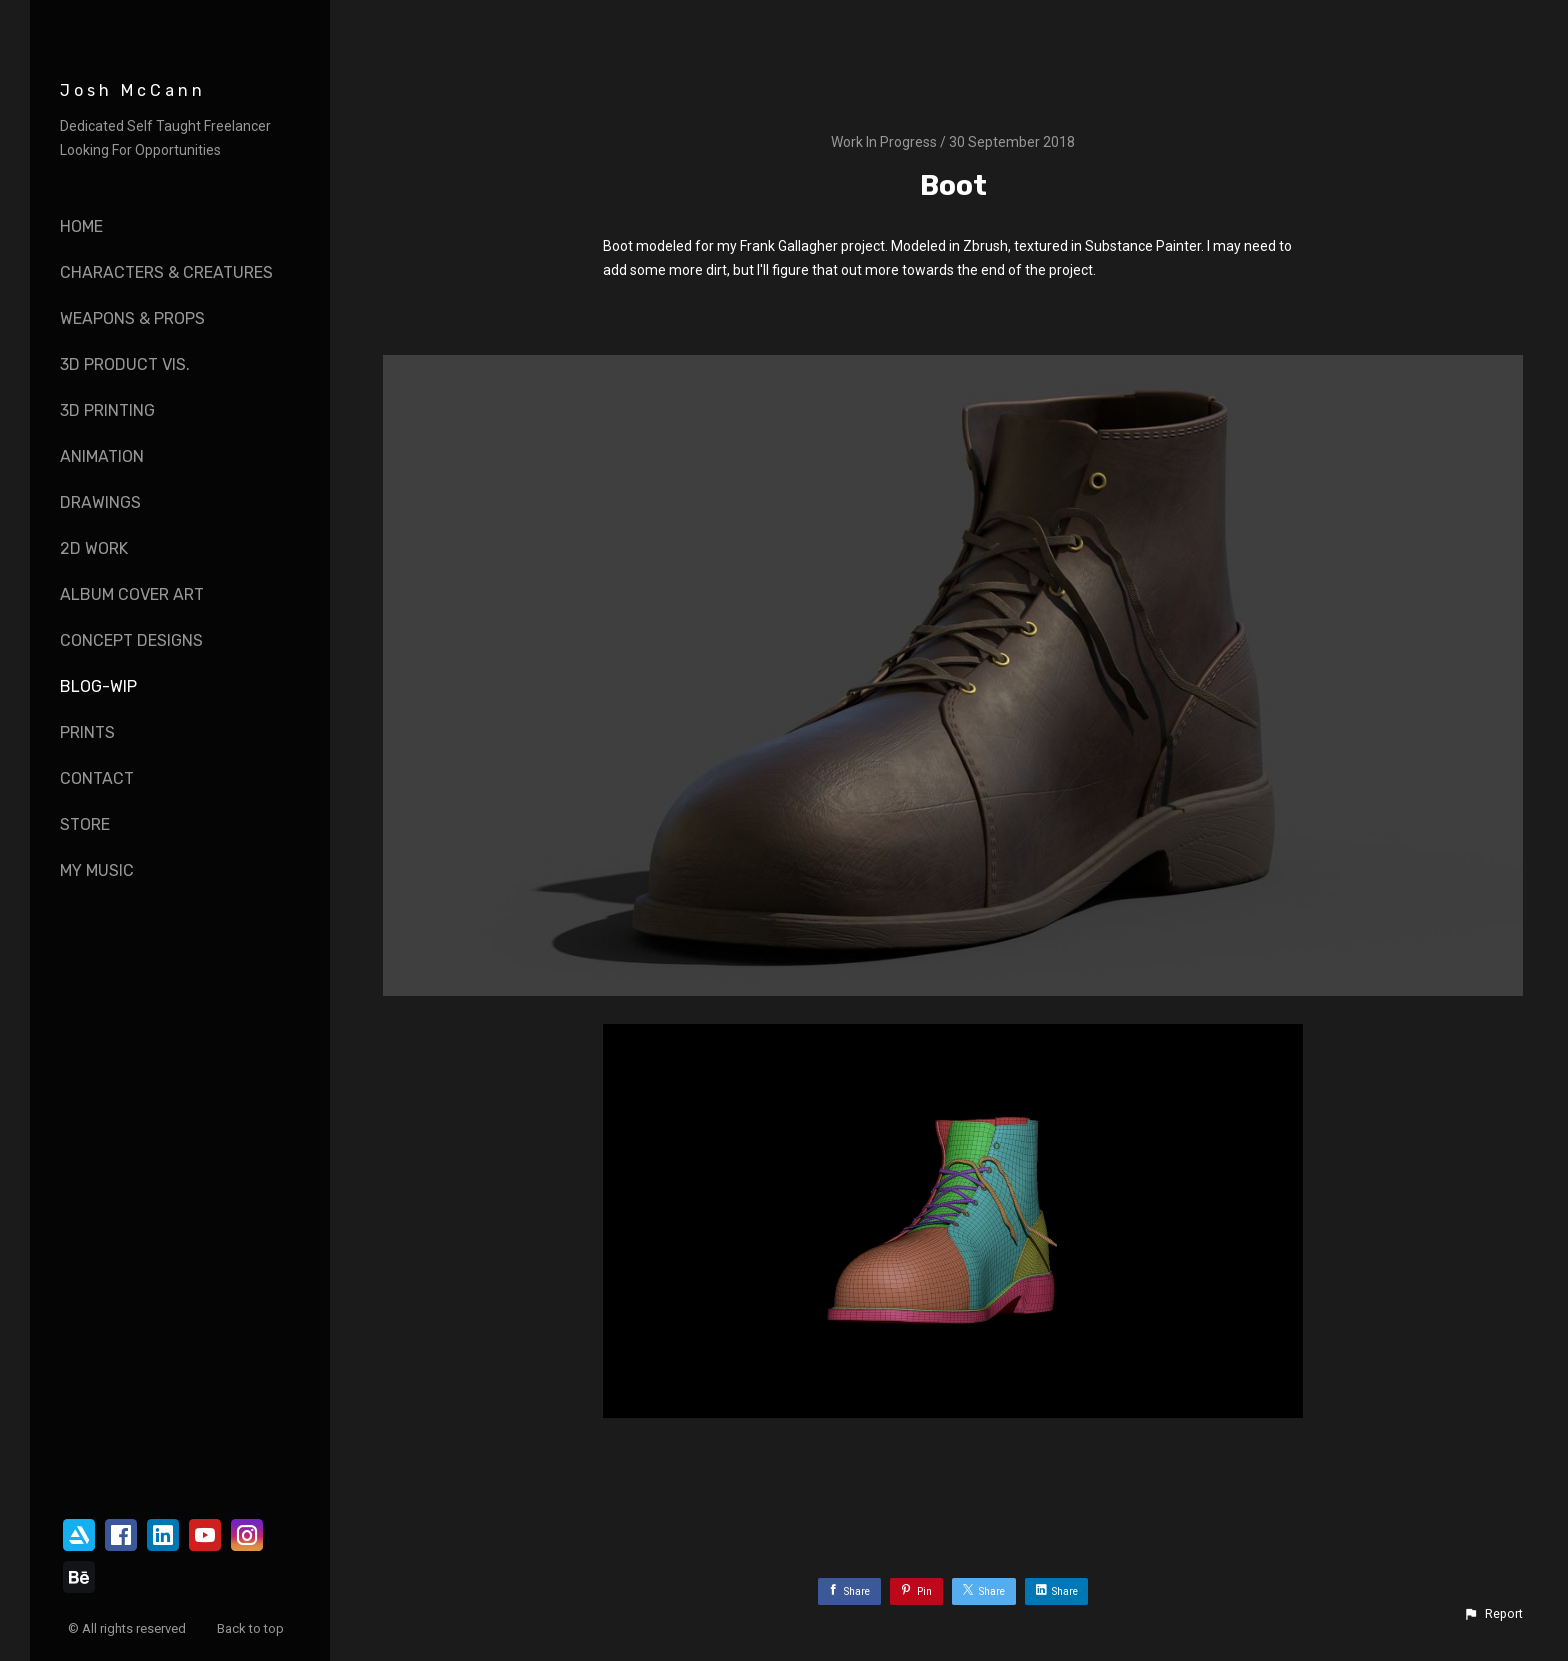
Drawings (100, 502)
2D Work (94, 548)
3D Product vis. (125, 364)
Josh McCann (133, 90)
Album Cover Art (132, 594)
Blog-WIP (98, 686)
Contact (97, 778)
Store (85, 824)
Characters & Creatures (166, 272)
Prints (87, 732)
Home (81, 226)
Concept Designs (131, 640)
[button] (1493, 1614)
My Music (97, 870)
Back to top (252, 1628)
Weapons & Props (132, 318)
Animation (102, 456)
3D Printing (107, 410)
